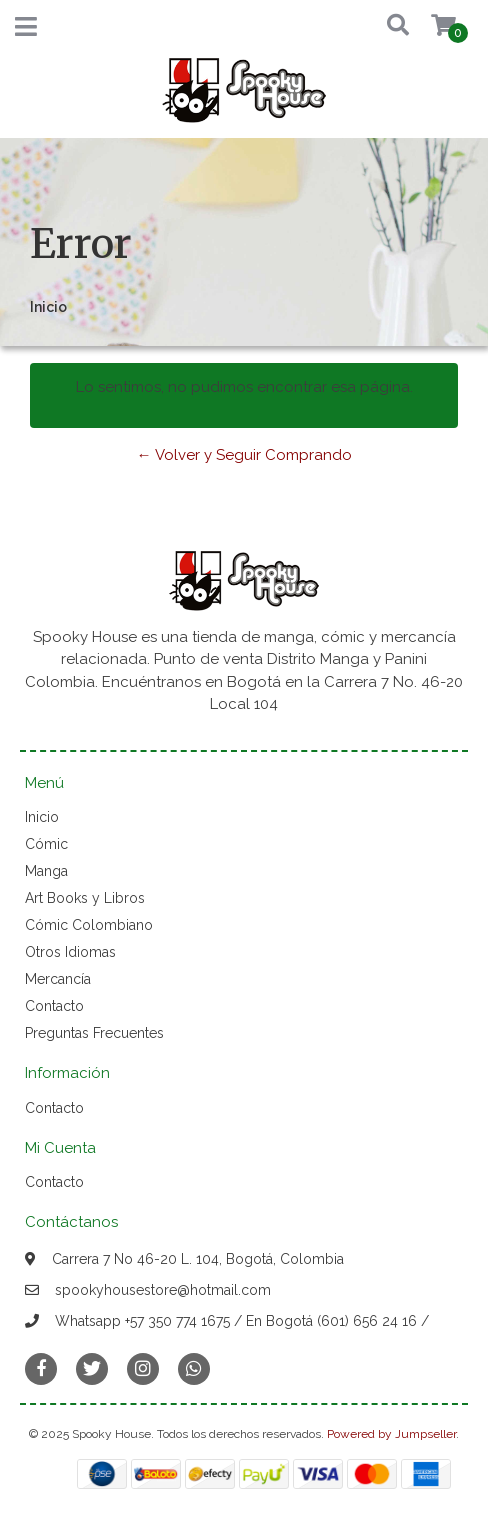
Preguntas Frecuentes (94, 1033)
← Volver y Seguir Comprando (244, 455)
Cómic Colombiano (89, 925)
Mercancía (58, 979)
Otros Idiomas (70, 952)
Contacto (54, 1006)
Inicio (42, 817)
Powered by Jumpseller (391, 1434)
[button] (385, 26)
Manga (46, 871)
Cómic (46, 844)
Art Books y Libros (85, 898)
